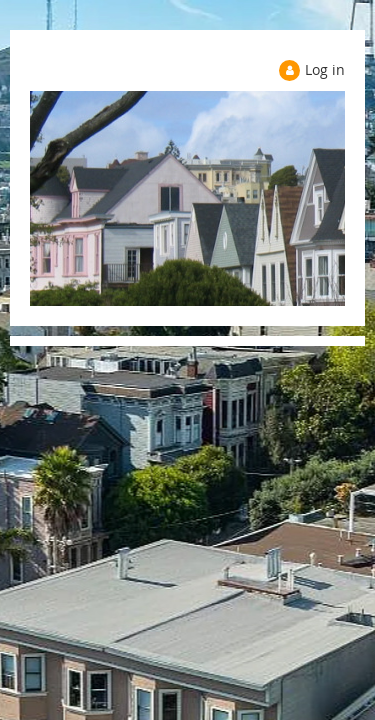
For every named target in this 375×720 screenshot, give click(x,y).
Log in (325, 69)
